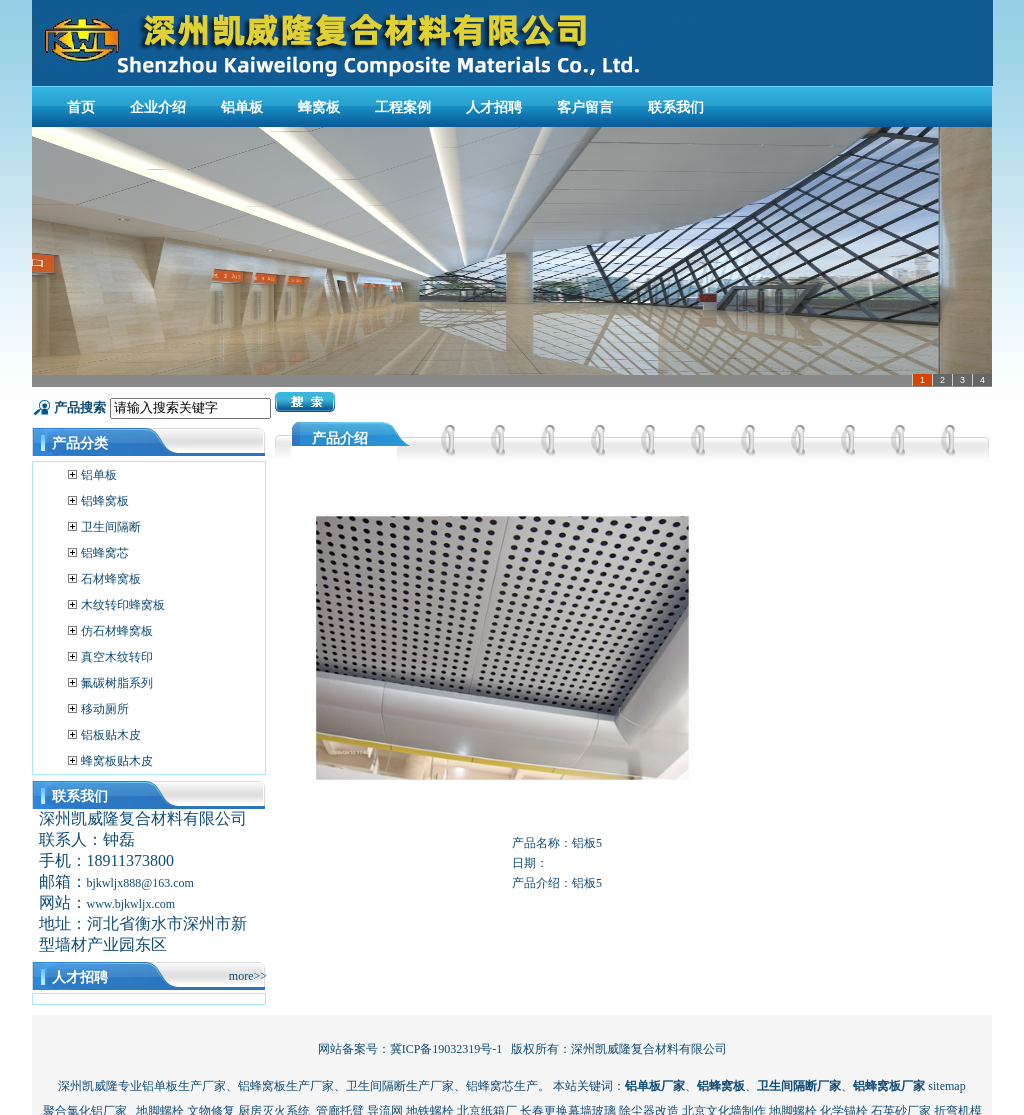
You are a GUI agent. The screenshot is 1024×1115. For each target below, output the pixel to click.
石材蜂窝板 (111, 579)
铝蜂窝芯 (105, 553)
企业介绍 (158, 107)
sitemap (946, 1086)
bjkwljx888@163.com (140, 883)
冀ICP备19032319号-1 (446, 1049)
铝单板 (242, 107)
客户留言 (585, 107)
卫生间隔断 (111, 527)
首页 (81, 107)
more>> (248, 976)
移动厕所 (105, 709)
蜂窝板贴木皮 (117, 761)
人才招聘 (494, 107)
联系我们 (676, 107)
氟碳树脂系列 (117, 683)
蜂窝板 (319, 107)
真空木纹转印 (117, 657)
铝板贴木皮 (111, 735)
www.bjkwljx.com (131, 904)
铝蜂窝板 (105, 501)
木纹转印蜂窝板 (123, 605)
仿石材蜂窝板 (117, 631)
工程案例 (403, 107)
